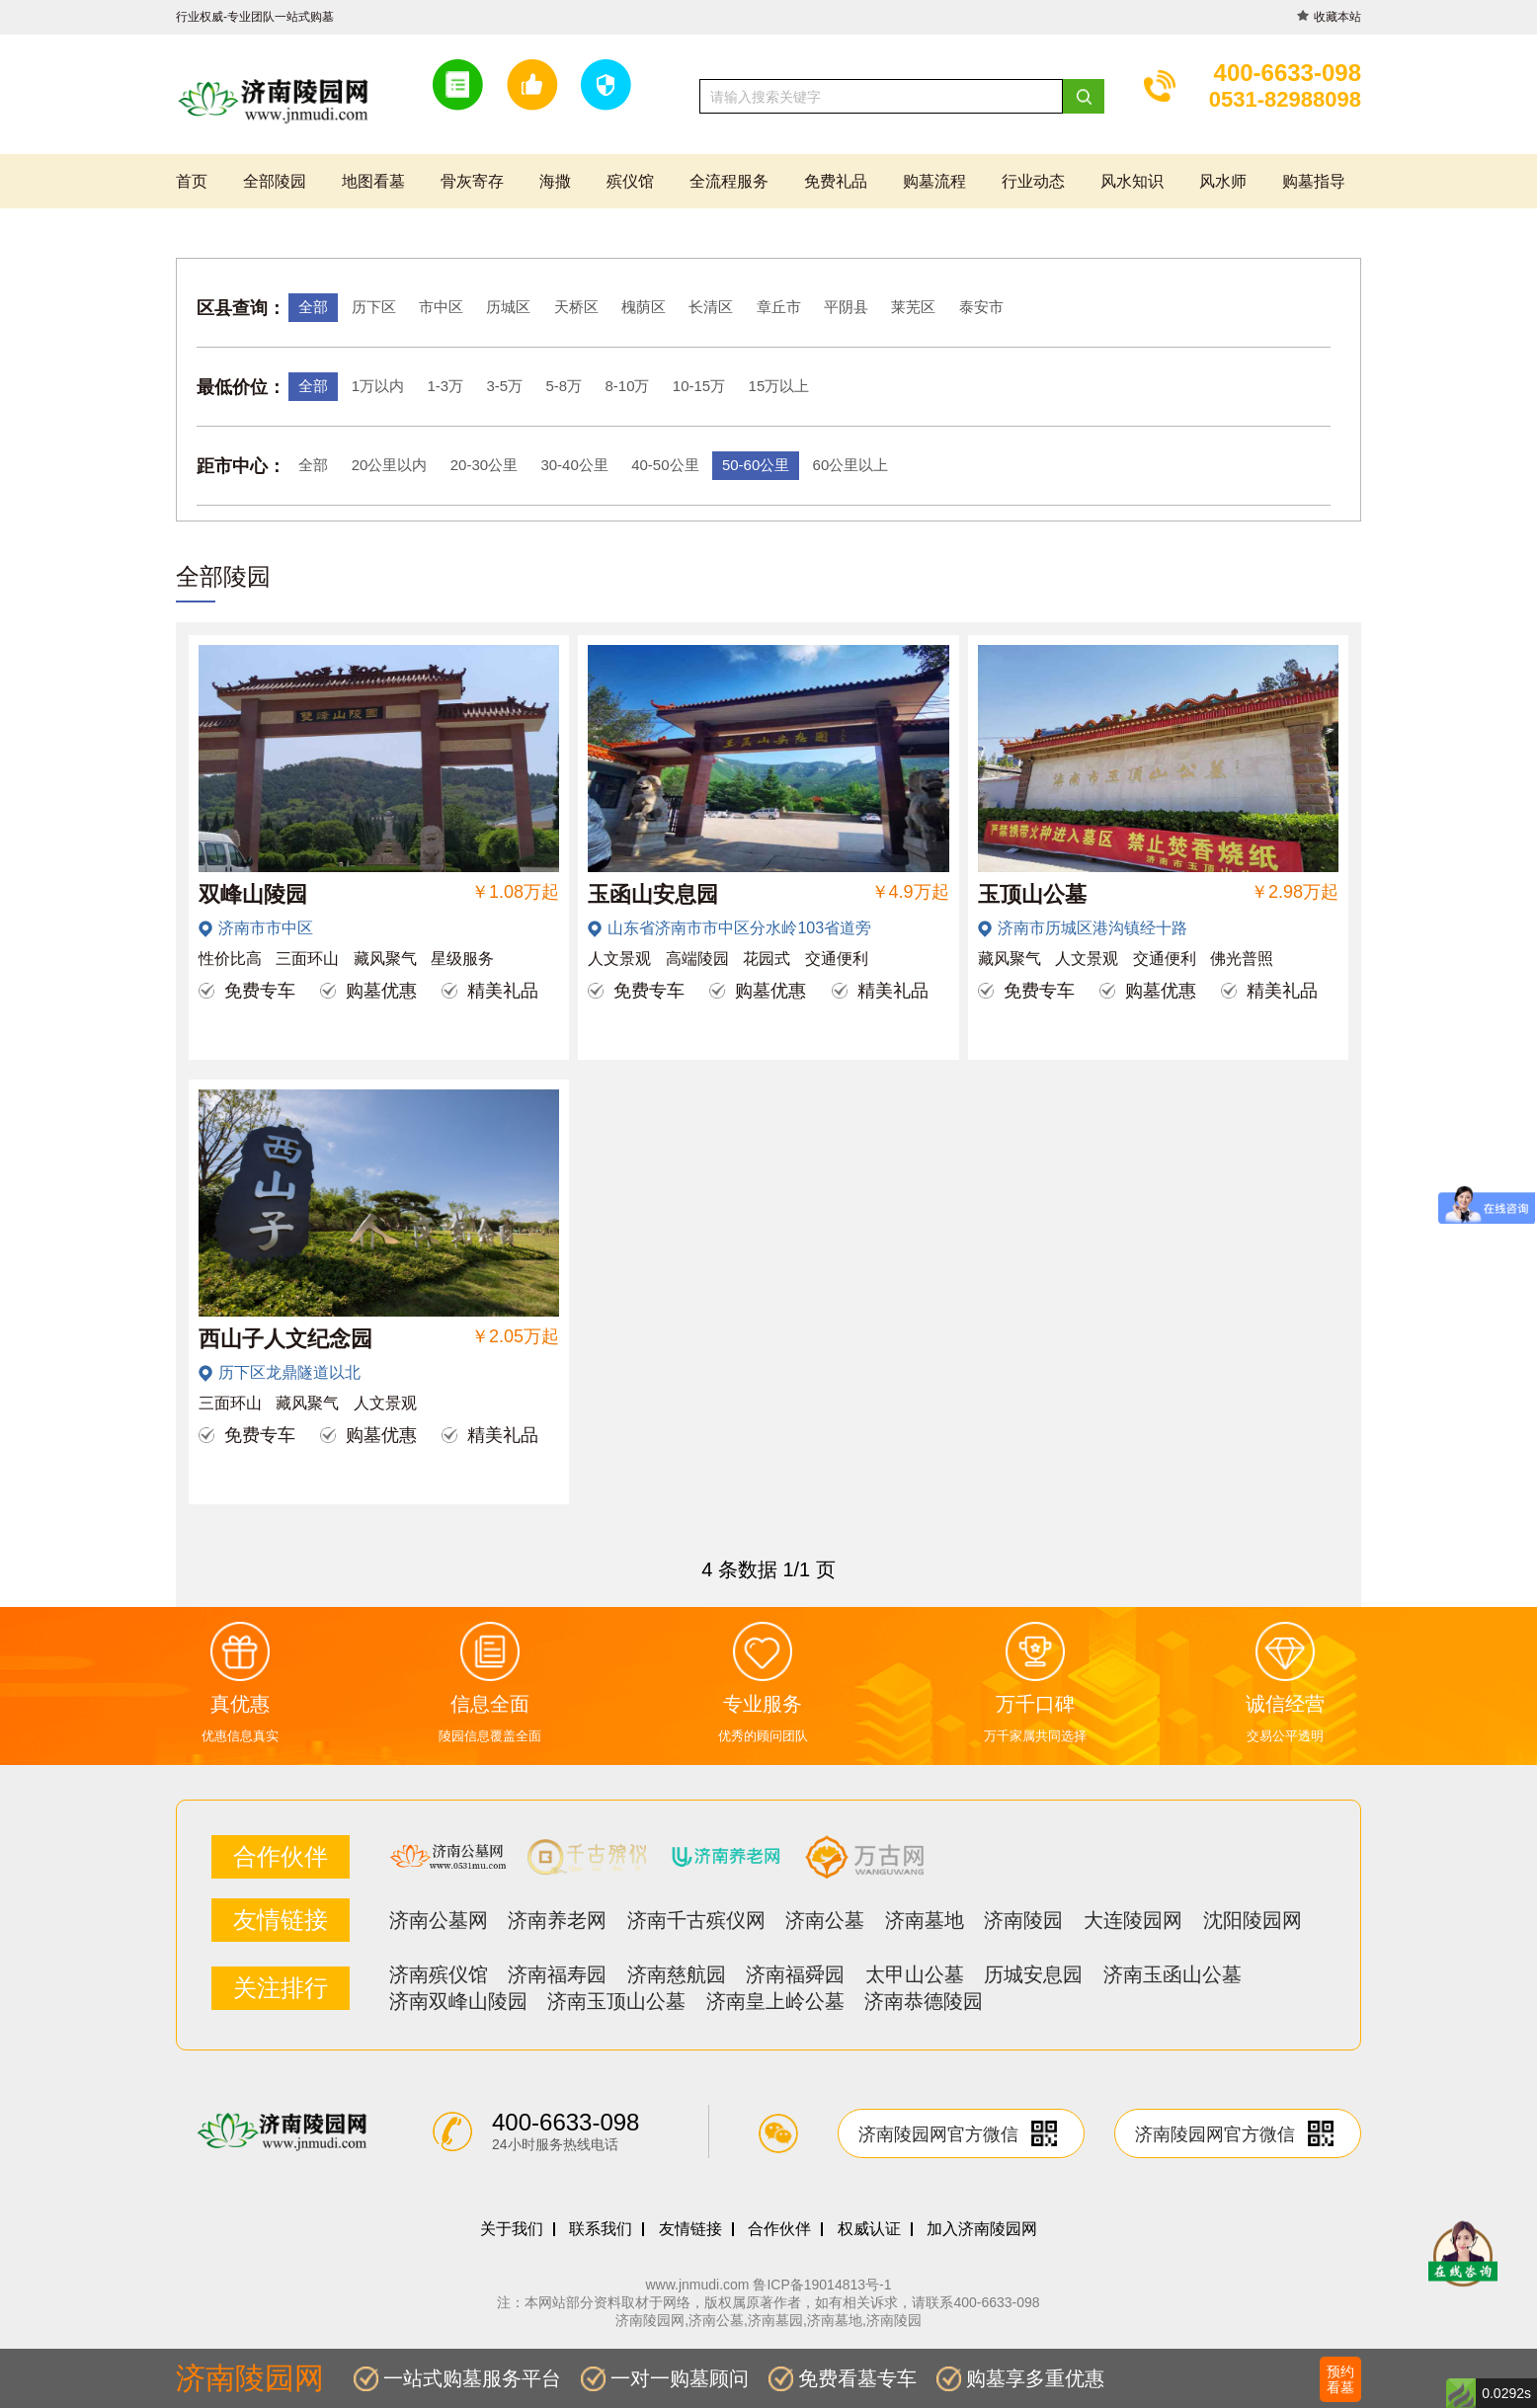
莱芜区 (913, 306)
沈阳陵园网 (1252, 1920)
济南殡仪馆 (438, 1974)
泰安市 (981, 306)
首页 (191, 181)
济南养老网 (557, 1920)
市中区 (441, 306)
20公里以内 (390, 464)
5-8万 (563, 385)
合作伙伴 (779, 2229)
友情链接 (690, 2229)
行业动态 (1033, 181)
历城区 (508, 306)
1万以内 (378, 385)
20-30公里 (484, 464)
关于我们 (511, 2229)
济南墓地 (924, 1920)
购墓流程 (934, 181)
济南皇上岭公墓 (775, 2001)
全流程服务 (728, 181)
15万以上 (779, 385)
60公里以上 (851, 464)
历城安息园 (1033, 1974)
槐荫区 (643, 306)
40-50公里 (664, 464)
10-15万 (699, 385)
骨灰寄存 (472, 181)
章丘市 (779, 306)
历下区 (374, 306)
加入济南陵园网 (982, 2229)
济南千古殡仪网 (696, 1920)
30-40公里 (573, 464)
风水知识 (1132, 181)
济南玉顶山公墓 (616, 2001)
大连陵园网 (1133, 1920)
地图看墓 (373, 181)
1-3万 (445, 385)
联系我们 (600, 2229)
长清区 (710, 306)
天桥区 (576, 306)
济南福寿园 (557, 1974)
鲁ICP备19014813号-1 (822, 2284)
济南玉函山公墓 (1172, 1974)
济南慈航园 (676, 1974)
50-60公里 (755, 464)
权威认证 (869, 2229)
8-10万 (627, 385)
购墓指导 (1313, 181)
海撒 (555, 181)
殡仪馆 (630, 181)
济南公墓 (824, 1920)
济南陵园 (1023, 1920)
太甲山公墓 (914, 1974)
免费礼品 (835, 181)
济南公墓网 (438, 1920)
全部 (313, 306)
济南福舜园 (795, 1974)
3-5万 (504, 385)
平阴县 (846, 306)
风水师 (1223, 181)
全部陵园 (274, 181)
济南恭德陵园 (923, 2001)
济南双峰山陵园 (458, 2001)
